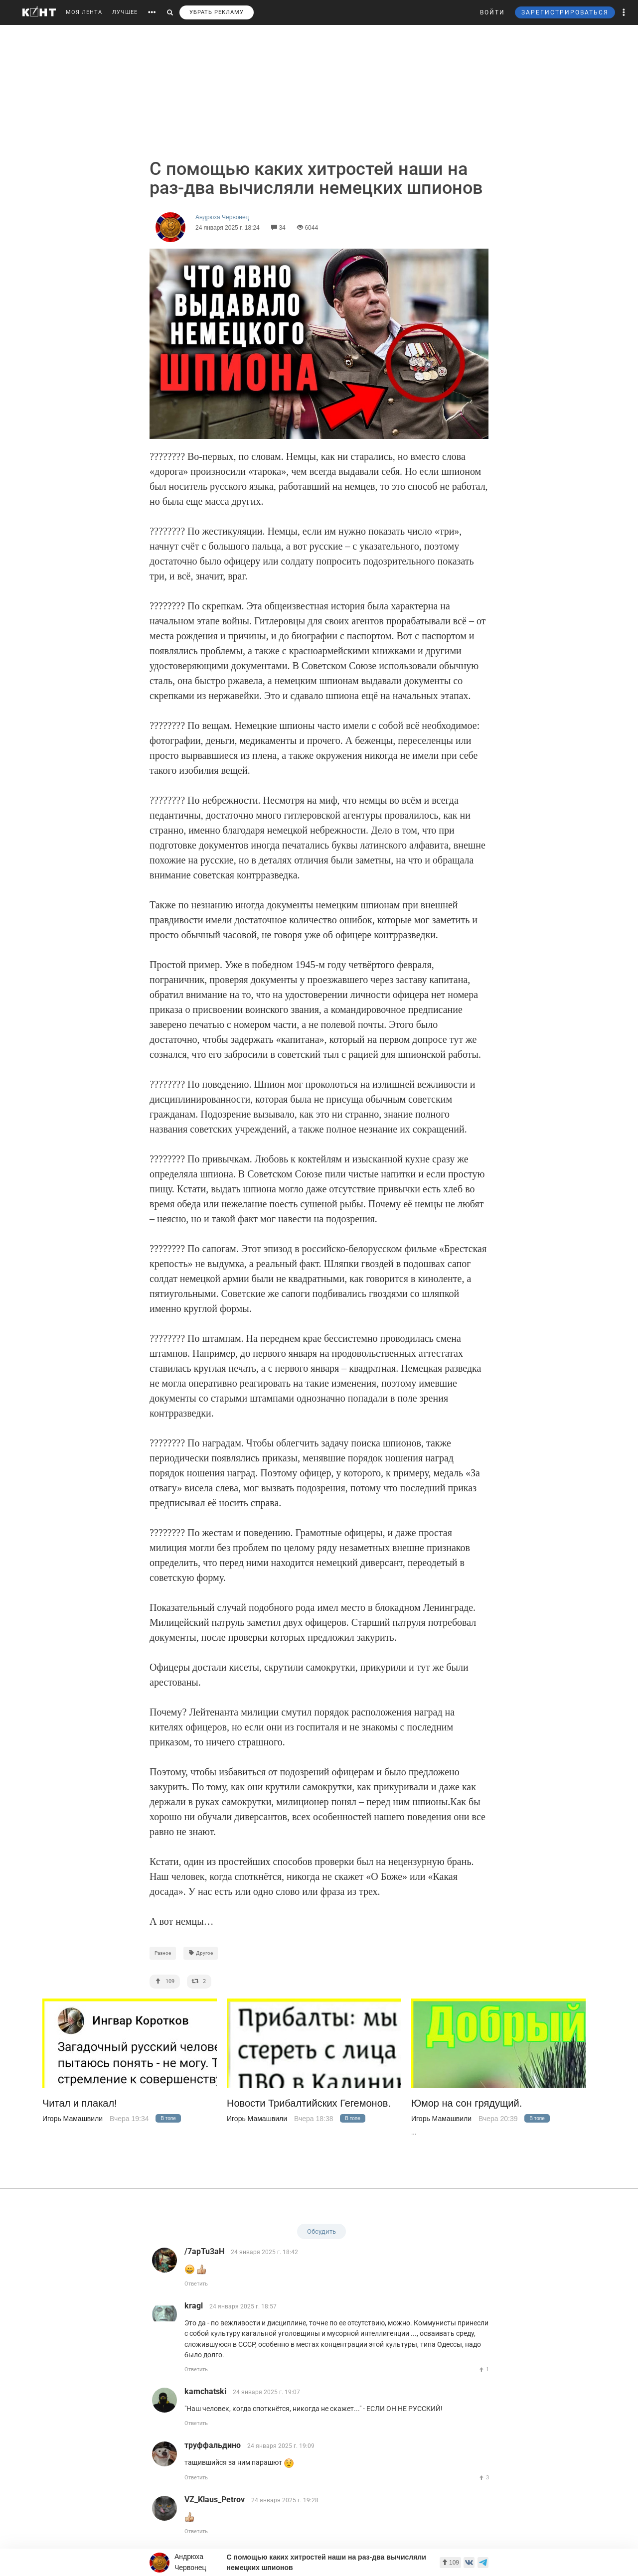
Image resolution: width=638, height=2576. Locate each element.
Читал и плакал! (79, 2103)
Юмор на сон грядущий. (466, 2103)
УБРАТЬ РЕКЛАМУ (216, 12)
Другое (200, 1953)
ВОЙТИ (492, 12)
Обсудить (321, 2231)
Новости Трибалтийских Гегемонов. (309, 2103)
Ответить (196, 2284)
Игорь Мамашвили (72, 2119)
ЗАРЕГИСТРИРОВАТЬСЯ (565, 12)
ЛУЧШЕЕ (125, 12)
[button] (624, 12)
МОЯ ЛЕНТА (84, 12)
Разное (163, 1953)
